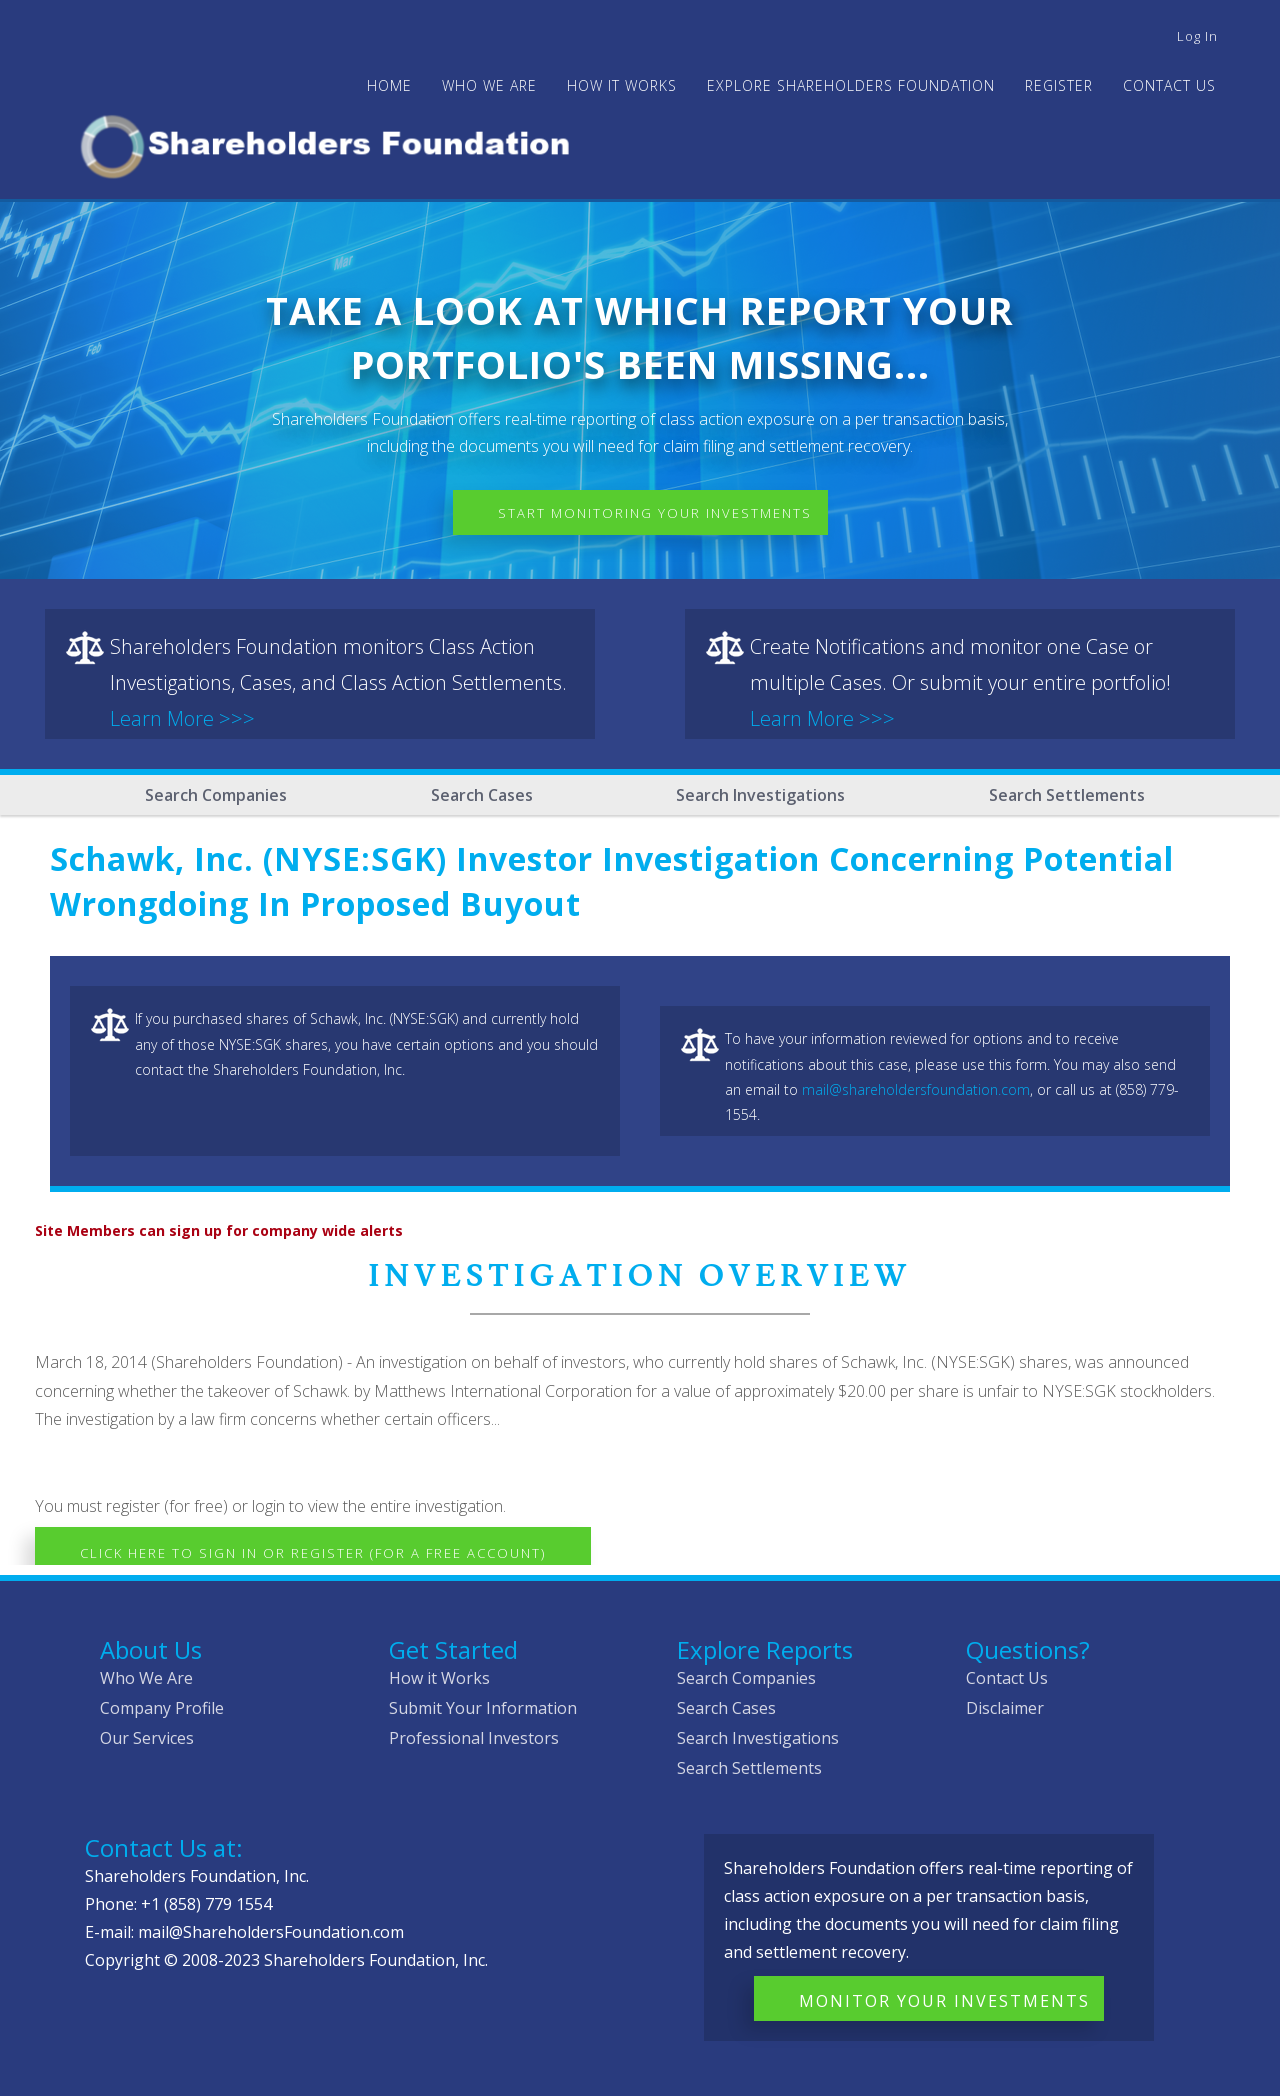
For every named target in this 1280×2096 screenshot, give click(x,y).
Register (1059, 85)
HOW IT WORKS (622, 85)
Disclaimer (1005, 1708)
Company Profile (162, 1708)
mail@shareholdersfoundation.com (916, 1089)
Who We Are (146, 1678)
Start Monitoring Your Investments (655, 513)
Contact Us (1169, 85)
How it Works (439, 1678)
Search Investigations (760, 795)
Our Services (147, 1738)
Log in (1197, 36)
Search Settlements (1067, 795)
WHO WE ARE (489, 85)
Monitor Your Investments (944, 2001)
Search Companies (216, 795)
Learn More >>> (182, 718)
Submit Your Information (483, 1708)
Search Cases (482, 795)
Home (389, 85)
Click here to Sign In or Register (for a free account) (313, 1553)
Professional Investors (474, 1738)
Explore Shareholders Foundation (851, 85)
